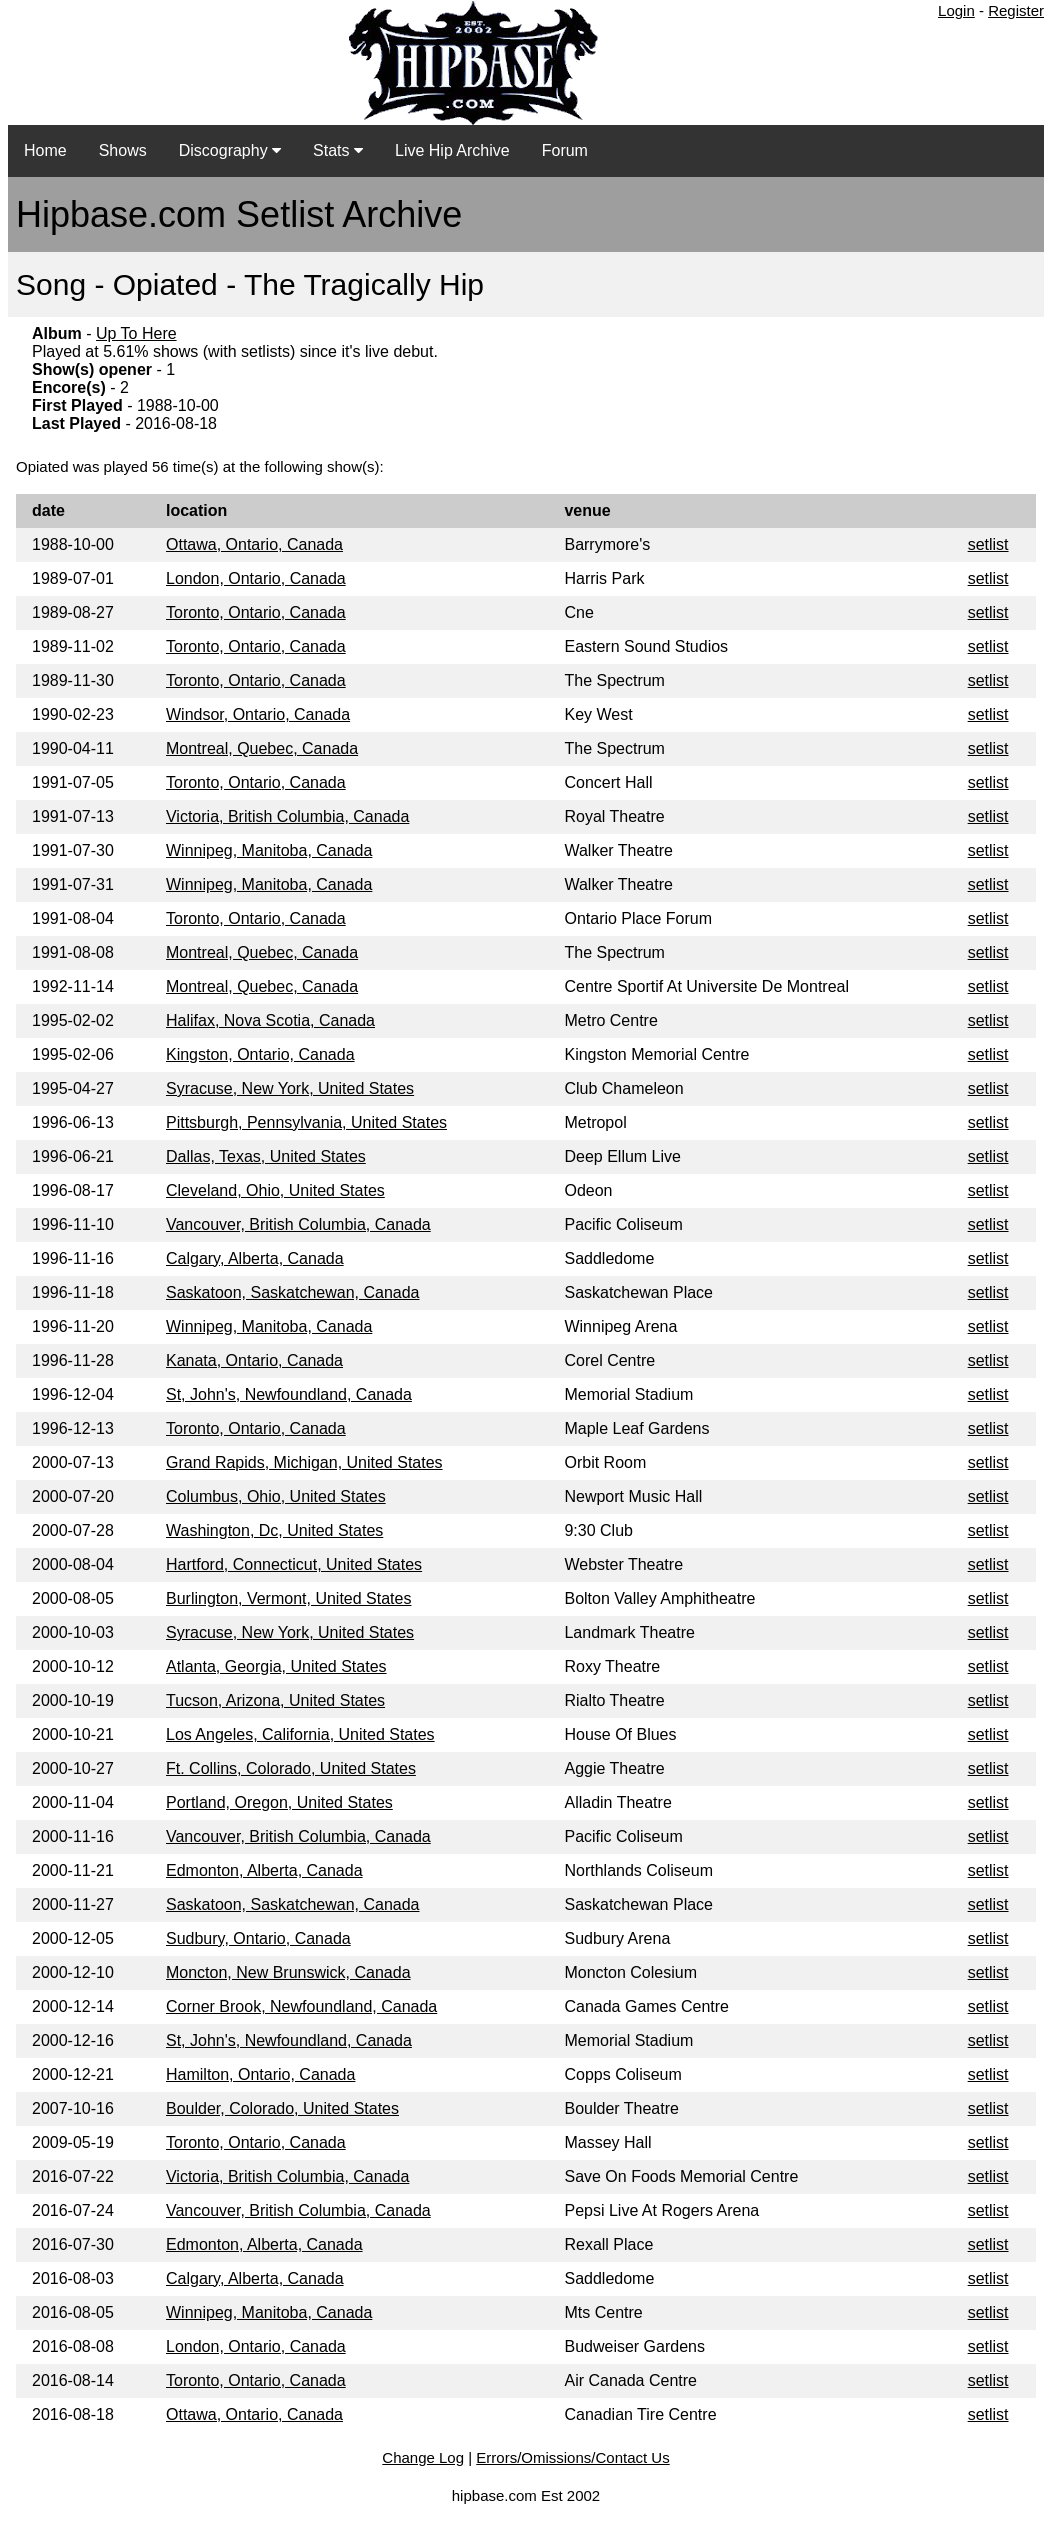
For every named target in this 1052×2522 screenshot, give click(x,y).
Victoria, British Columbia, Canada (287, 816)
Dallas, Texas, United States (266, 1156)
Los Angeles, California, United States (300, 1734)
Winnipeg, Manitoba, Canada (269, 850)
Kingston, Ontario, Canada (260, 1054)
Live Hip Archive (452, 150)
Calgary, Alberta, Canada (255, 1258)
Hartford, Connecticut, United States (294, 1564)
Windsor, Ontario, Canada (258, 714)
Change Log (423, 2457)
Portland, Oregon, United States (279, 1802)
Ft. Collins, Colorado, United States (291, 1768)
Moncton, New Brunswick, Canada (288, 1972)
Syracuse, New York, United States (290, 1088)
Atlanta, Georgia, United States (276, 1666)
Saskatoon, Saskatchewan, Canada (293, 1292)
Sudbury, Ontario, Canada (258, 1938)
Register (1016, 10)
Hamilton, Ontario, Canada (260, 2074)
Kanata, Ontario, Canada (254, 1360)
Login (956, 10)
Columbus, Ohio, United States (276, 1496)
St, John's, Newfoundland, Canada (289, 1394)
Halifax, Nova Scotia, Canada (270, 1020)
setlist (988, 544)
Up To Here (136, 333)
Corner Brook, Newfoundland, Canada (301, 2006)
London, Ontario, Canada (256, 578)
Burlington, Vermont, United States (288, 1598)
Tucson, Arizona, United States (275, 1700)
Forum (565, 150)
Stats (338, 150)
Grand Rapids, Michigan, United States (304, 1462)
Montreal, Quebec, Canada (262, 748)
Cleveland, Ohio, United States (275, 1190)
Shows (123, 150)
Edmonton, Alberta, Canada (264, 1870)
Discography (230, 150)
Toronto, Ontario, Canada (256, 612)
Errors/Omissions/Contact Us (572, 2457)
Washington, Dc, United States (274, 1530)
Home (45, 150)
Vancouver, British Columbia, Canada (298, 1224)
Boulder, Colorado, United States (282, 2108)
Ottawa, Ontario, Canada (254, 544)
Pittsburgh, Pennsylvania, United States (306, 1122)
